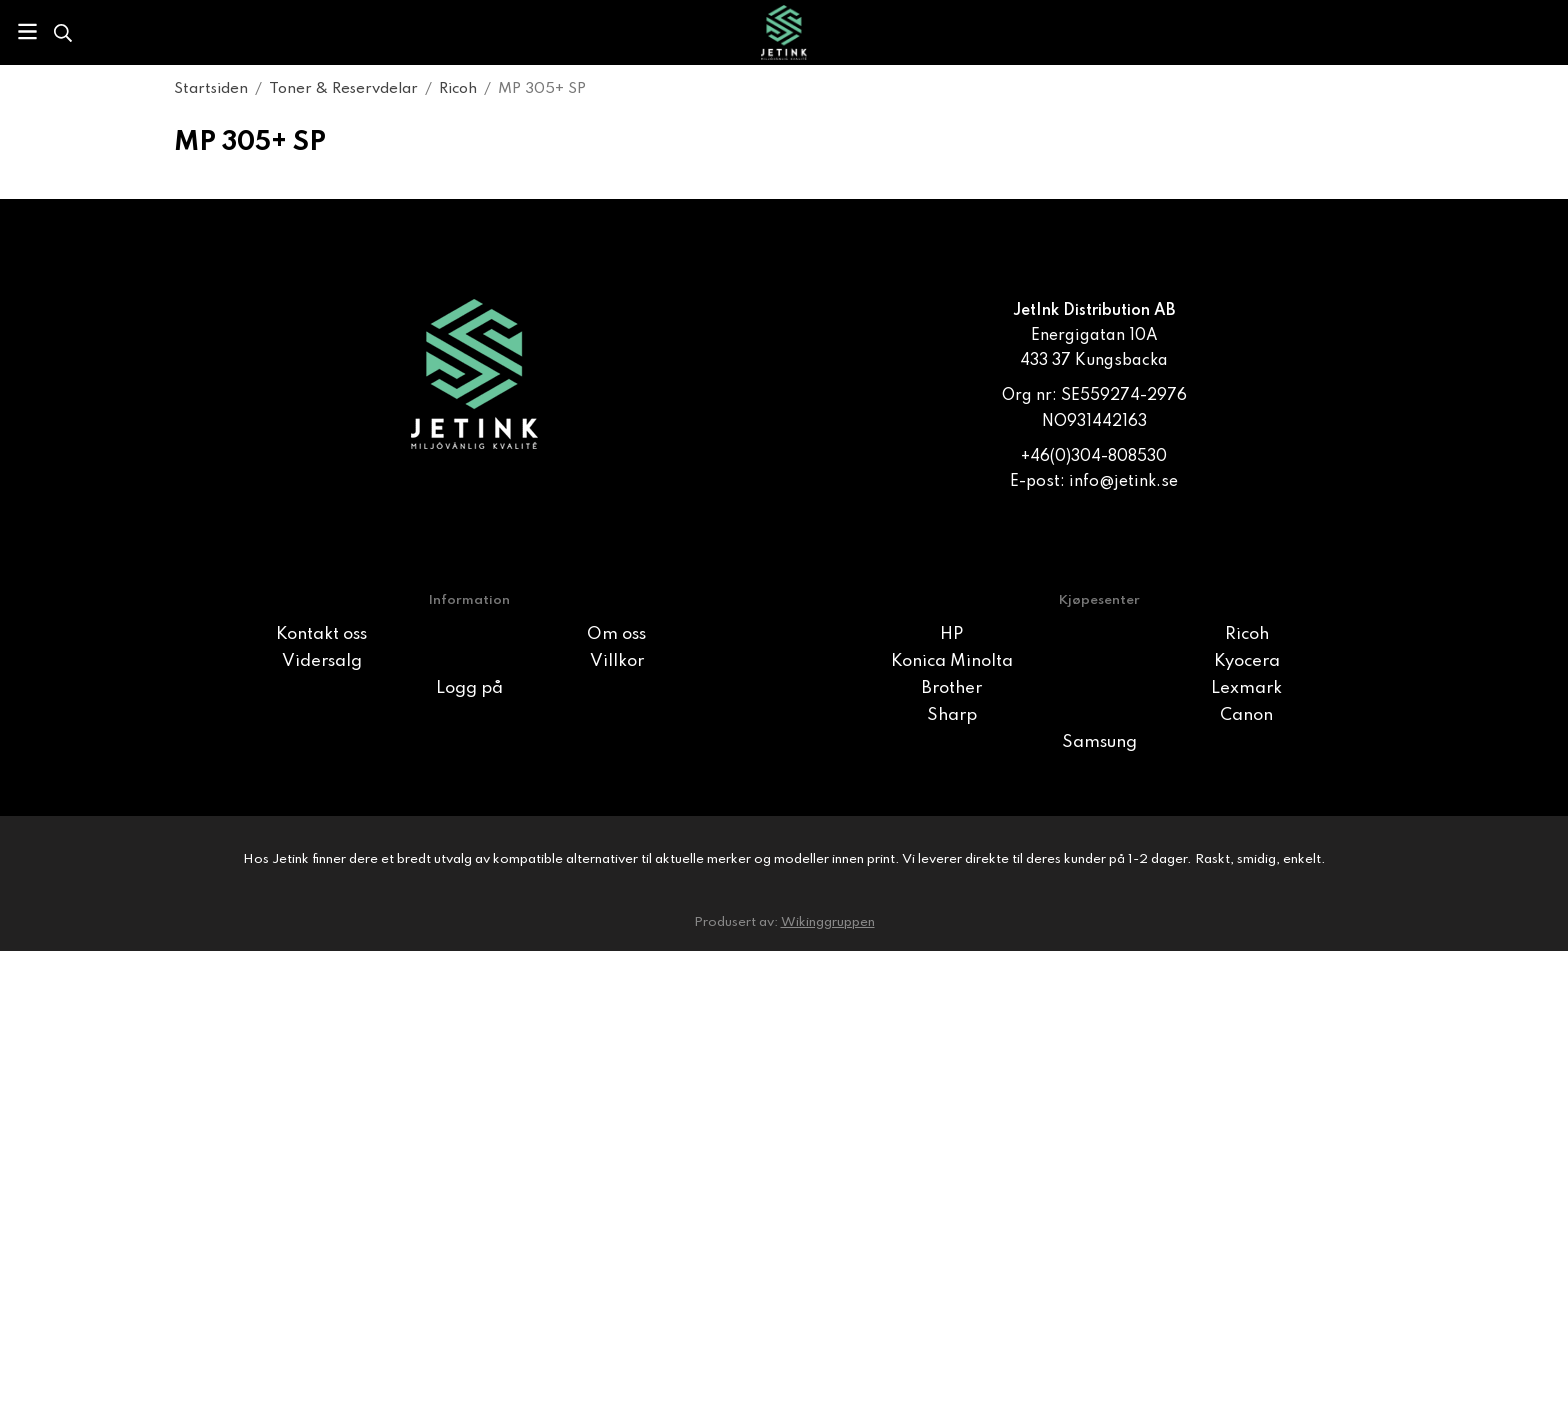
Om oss (616, 634)
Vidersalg (322, 661)
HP (951, 634)
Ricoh (1247, 634)
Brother (952, 688)
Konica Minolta (952, 661)
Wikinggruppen (828, 922)
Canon (1246, 715)
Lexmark (1246, 688)
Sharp (952, 715)
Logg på (469, 688)
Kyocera (1247, 661)
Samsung (1099, 742)
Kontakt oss (321, 634)
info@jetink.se (1123, 482)
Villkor (617, 661)
